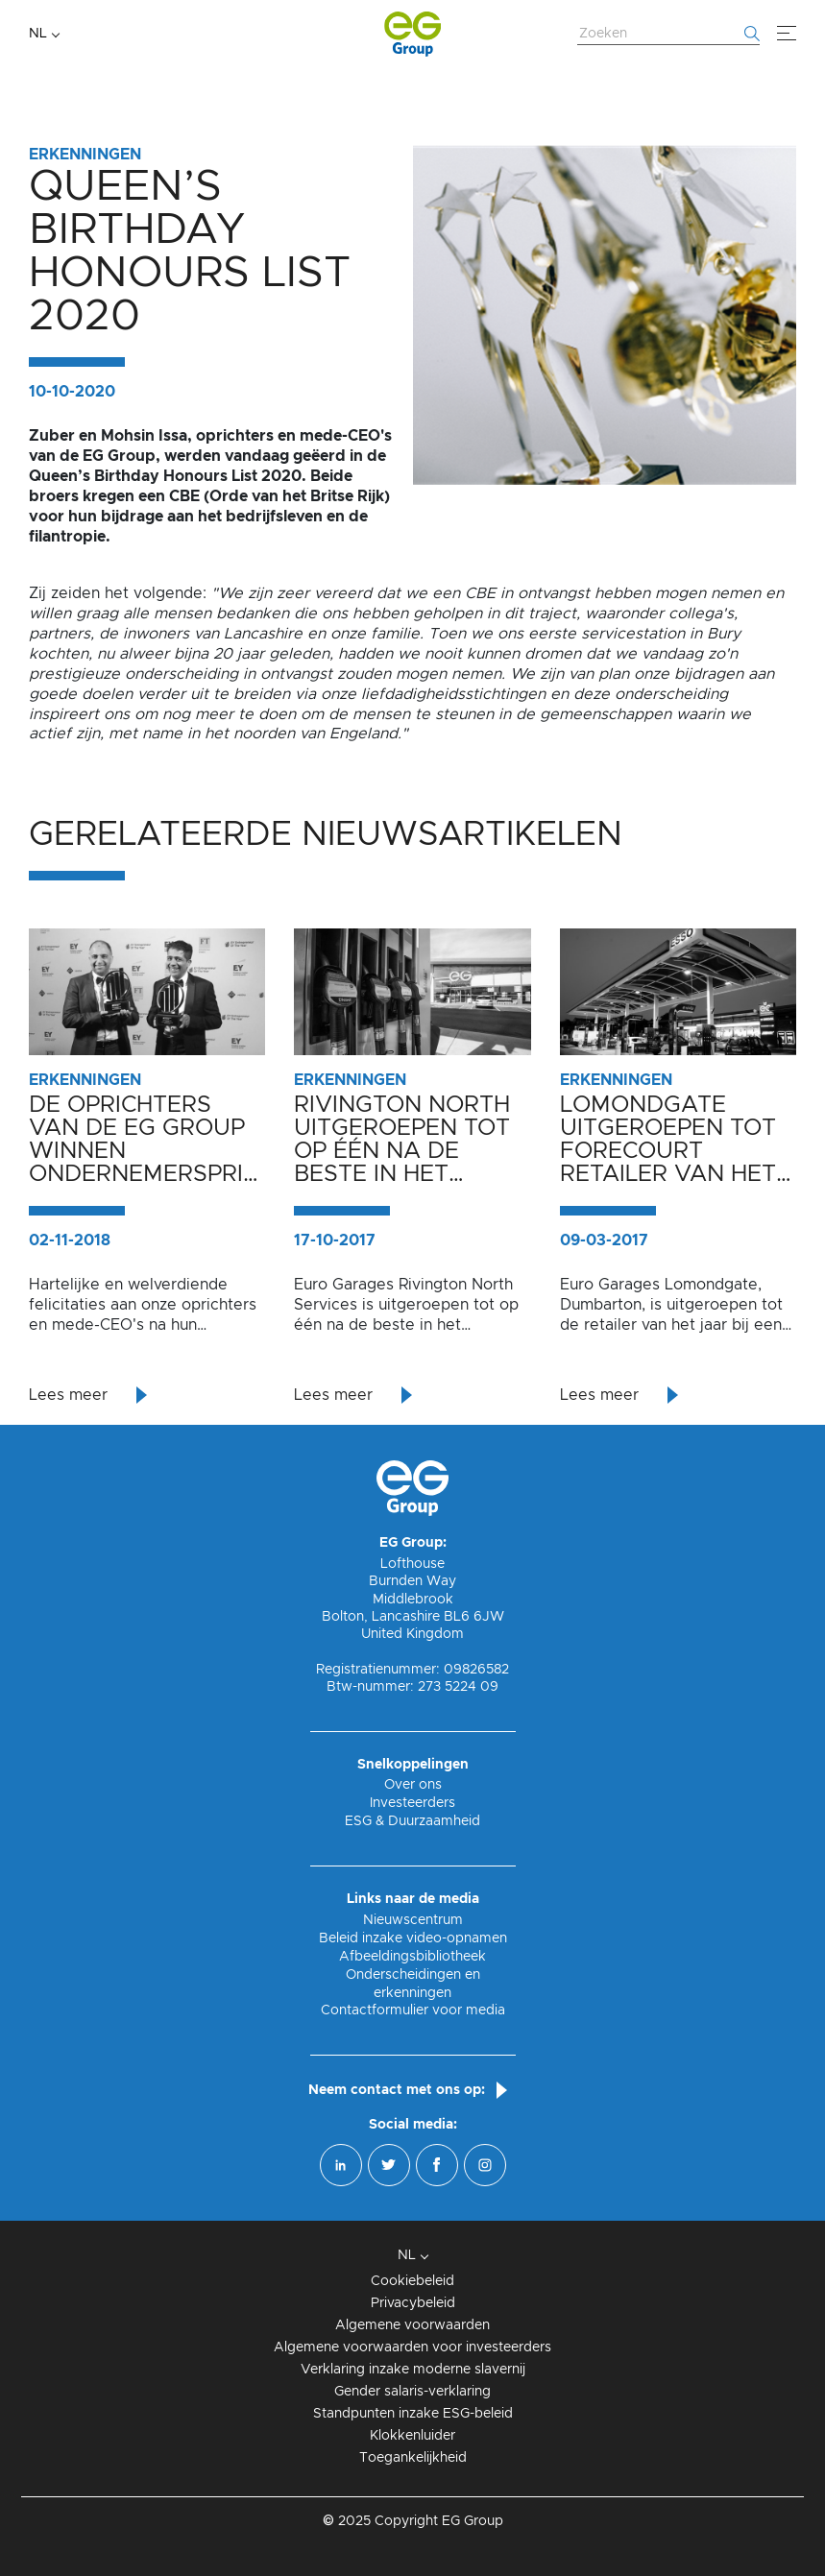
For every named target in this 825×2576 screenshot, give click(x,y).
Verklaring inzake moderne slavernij (413, 2369)
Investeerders (412, 1803)
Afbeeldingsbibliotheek (412, 1956)
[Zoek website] (668, 34)
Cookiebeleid (412, 2281)
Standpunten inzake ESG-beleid (413, 2413)
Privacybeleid (413, 2303)
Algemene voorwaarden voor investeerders (412, 2347)
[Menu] (786, 33)
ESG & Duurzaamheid (412, 1821)
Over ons (413, 1785)
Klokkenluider (412, 2436)
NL (38, 33)
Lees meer (68, 1395)
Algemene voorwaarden (412, 2325)
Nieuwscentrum (413, 1920)
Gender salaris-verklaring (412, 2391)
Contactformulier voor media (413, 2010)
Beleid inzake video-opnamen (413, 1938)
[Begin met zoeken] (752, 33)
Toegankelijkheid (413, 2458)
